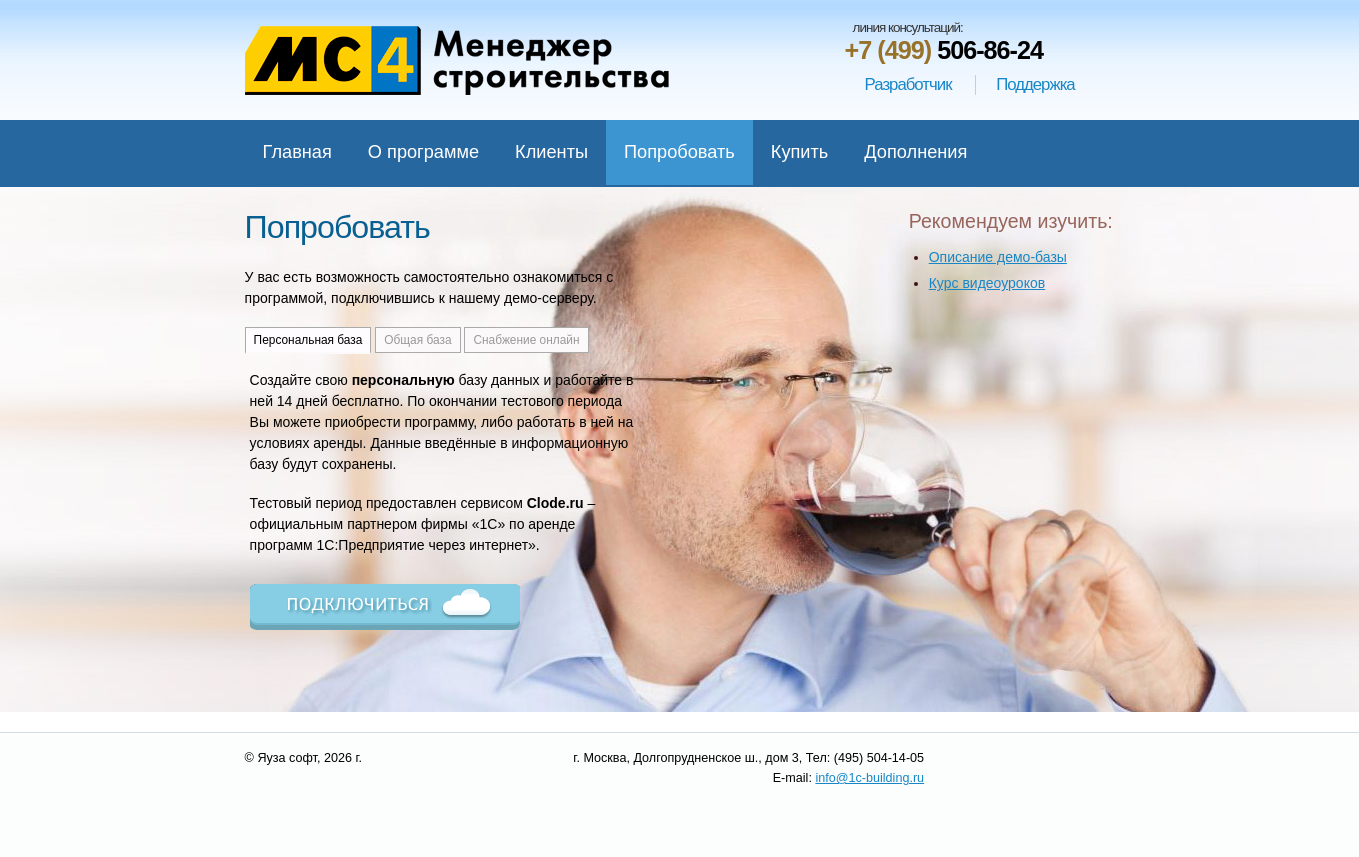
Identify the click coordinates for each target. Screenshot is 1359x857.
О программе (423, 152)
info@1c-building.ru (869, 778)
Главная (297, 152)
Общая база (417, 340)
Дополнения (915, 152)
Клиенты (551, 152)
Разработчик (908, 84)
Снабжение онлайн (526, 340)
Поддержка (1035, 84)
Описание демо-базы (998, 257)
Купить (800, 152)
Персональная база (308, 340)
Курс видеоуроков (987, 283)
